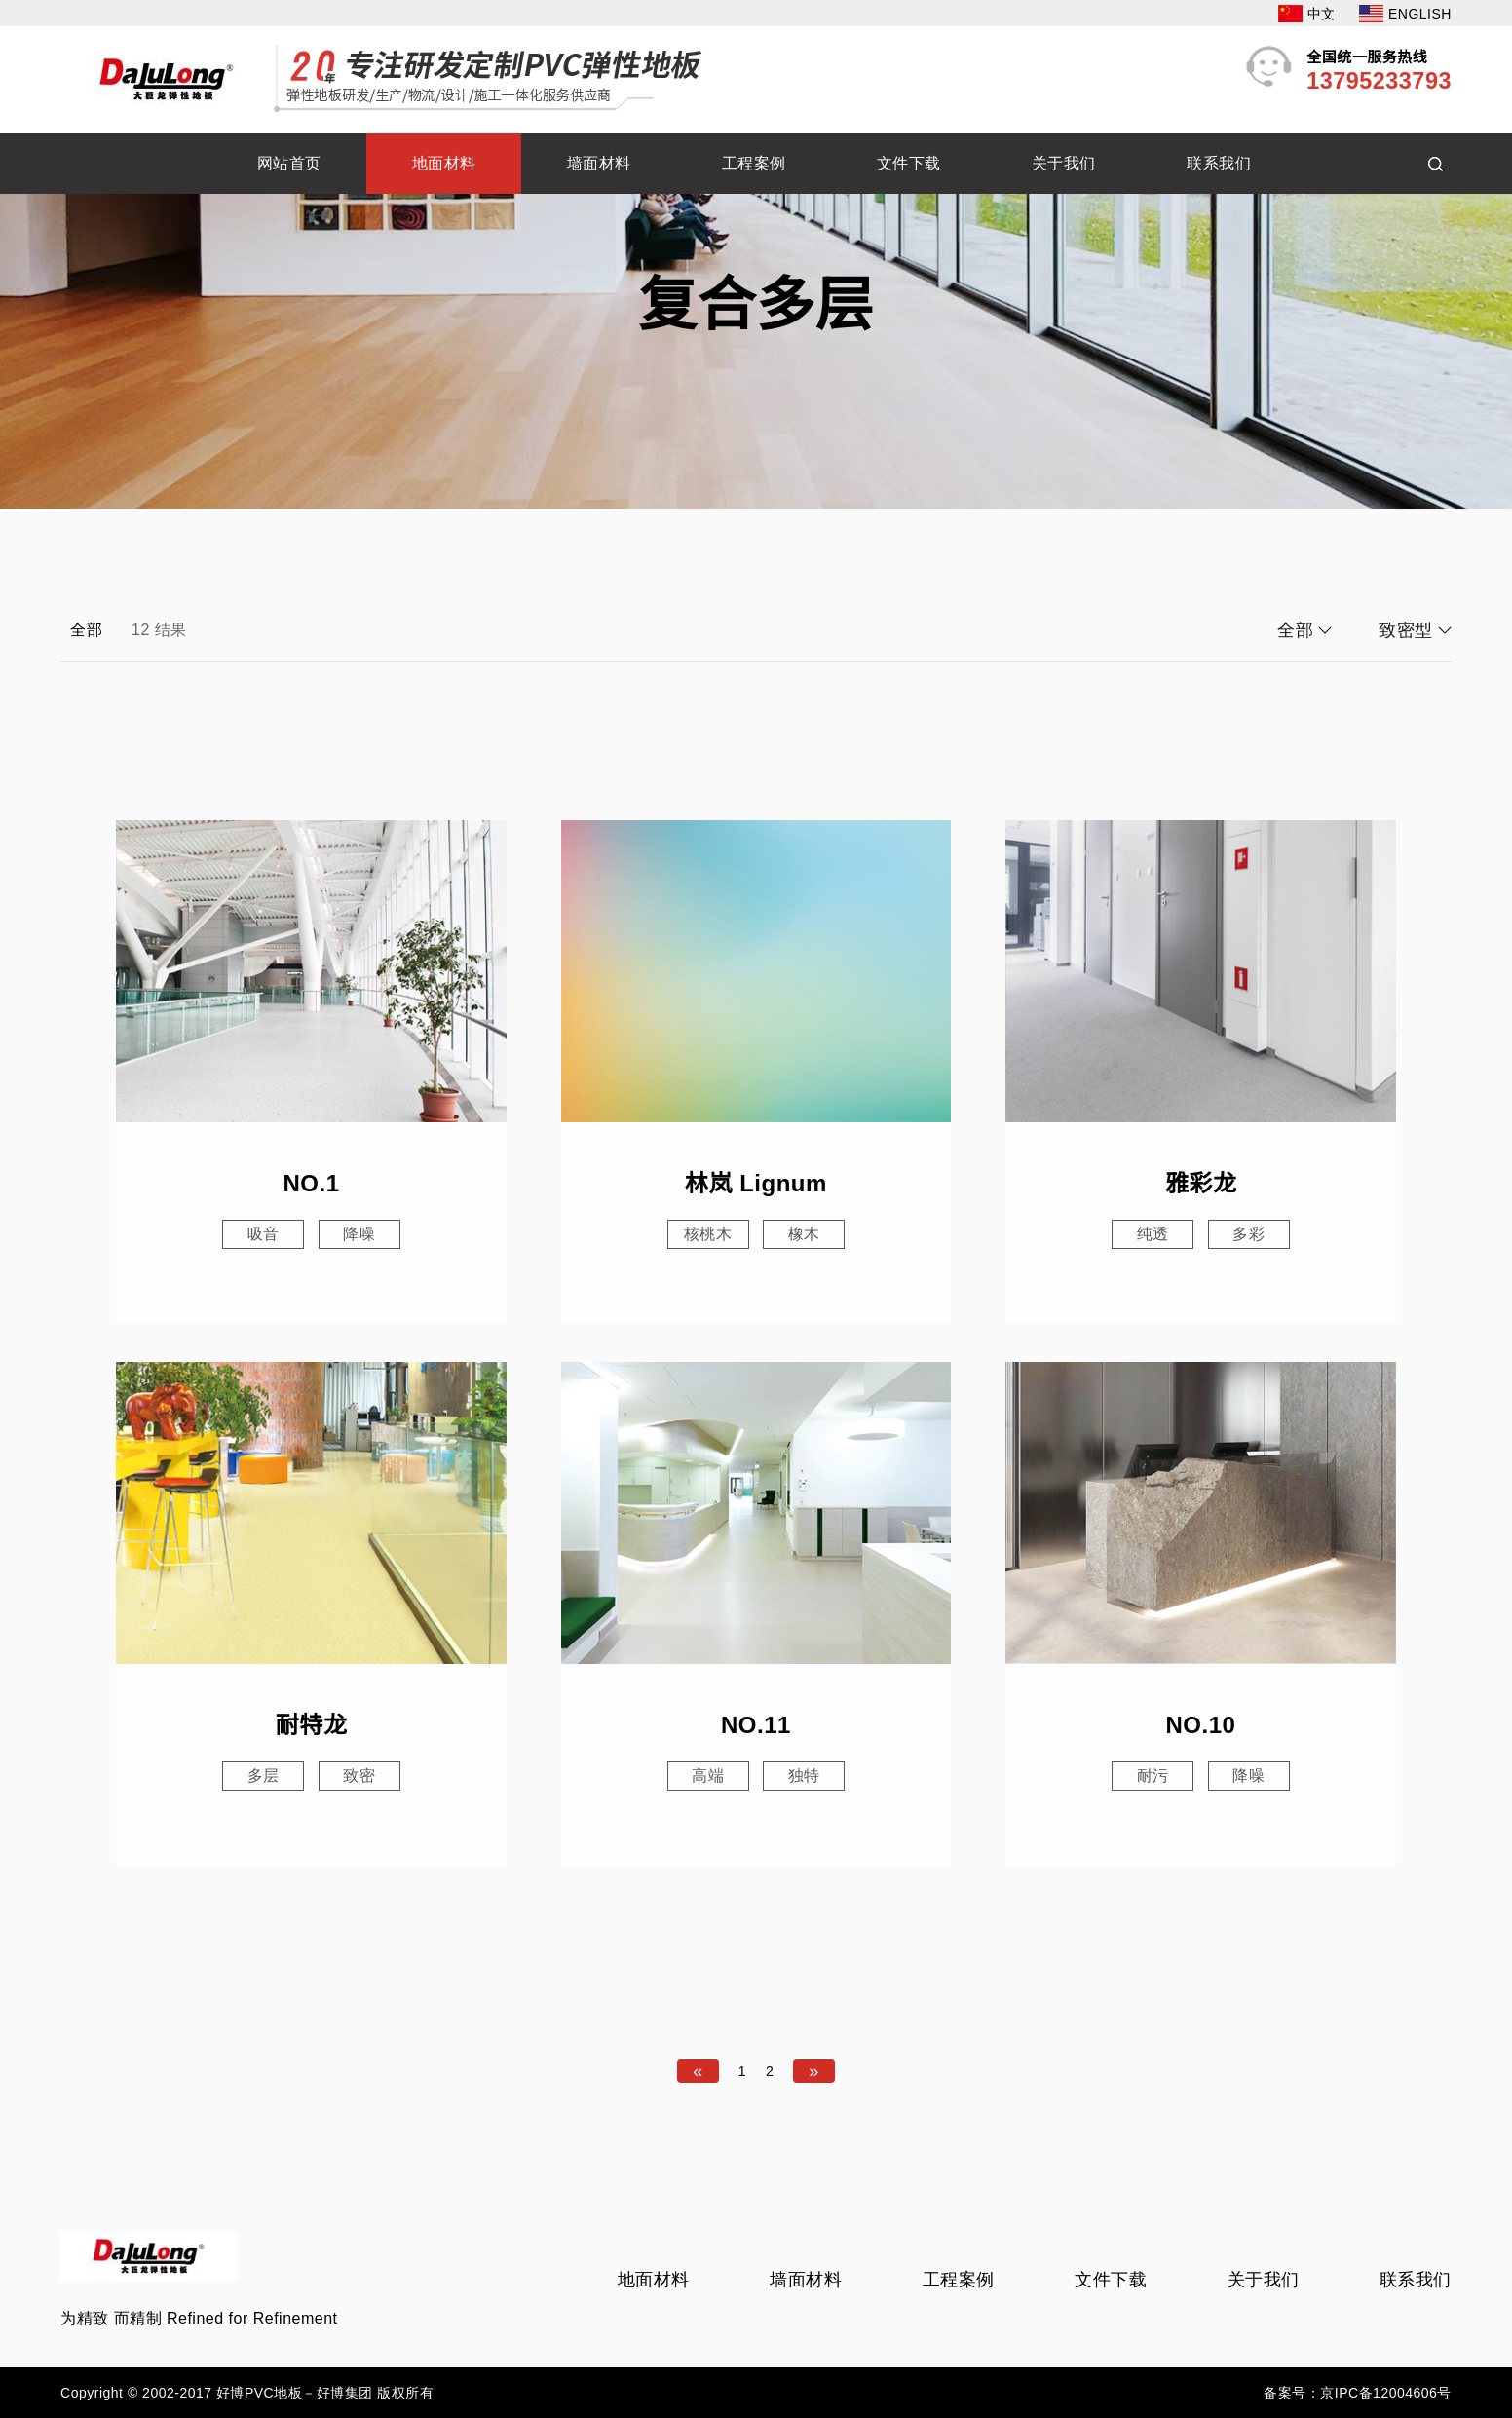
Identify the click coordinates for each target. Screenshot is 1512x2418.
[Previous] (698, 2071)
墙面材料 (599, 163)
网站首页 (289, 163)
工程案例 (754, 163)
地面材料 (444, 163)
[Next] (814, 2071)
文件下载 (909, 163)
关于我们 (1064, 163)
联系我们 (1219, 163)
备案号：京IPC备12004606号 (1358, 2392)
